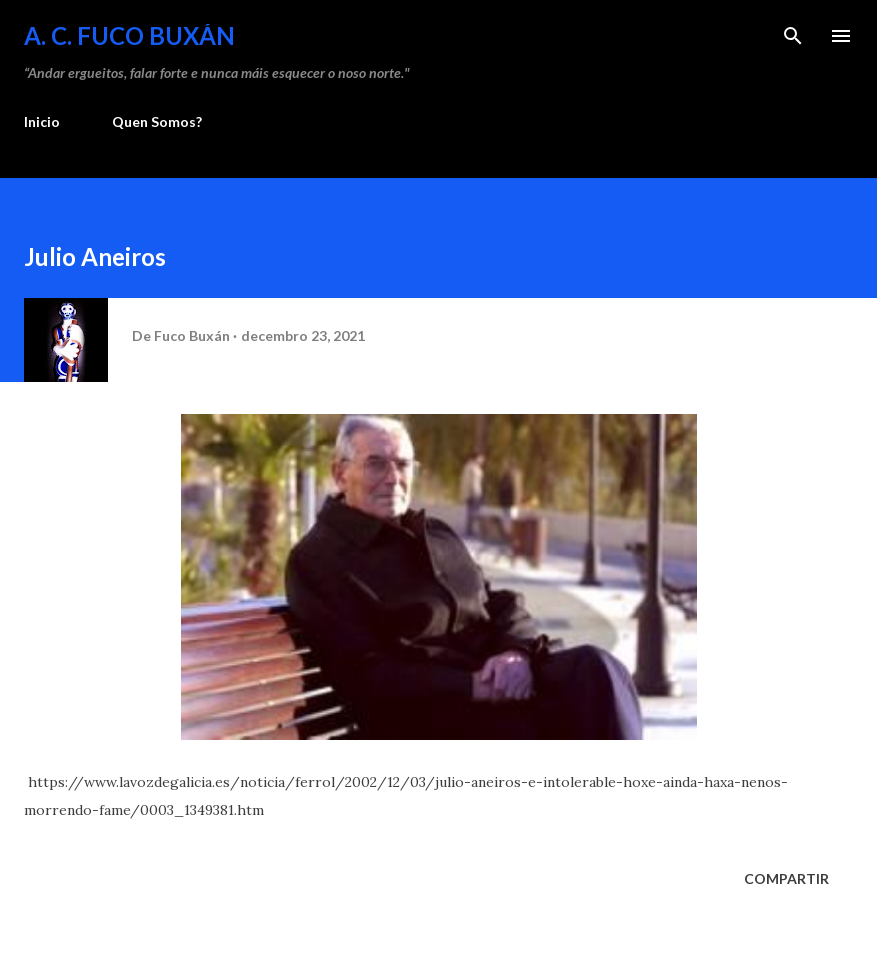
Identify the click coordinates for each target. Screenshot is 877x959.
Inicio (42, 121)
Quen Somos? (157, 121)
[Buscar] (793, 36)
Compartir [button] (786, 878)
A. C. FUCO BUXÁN (129, 35)
